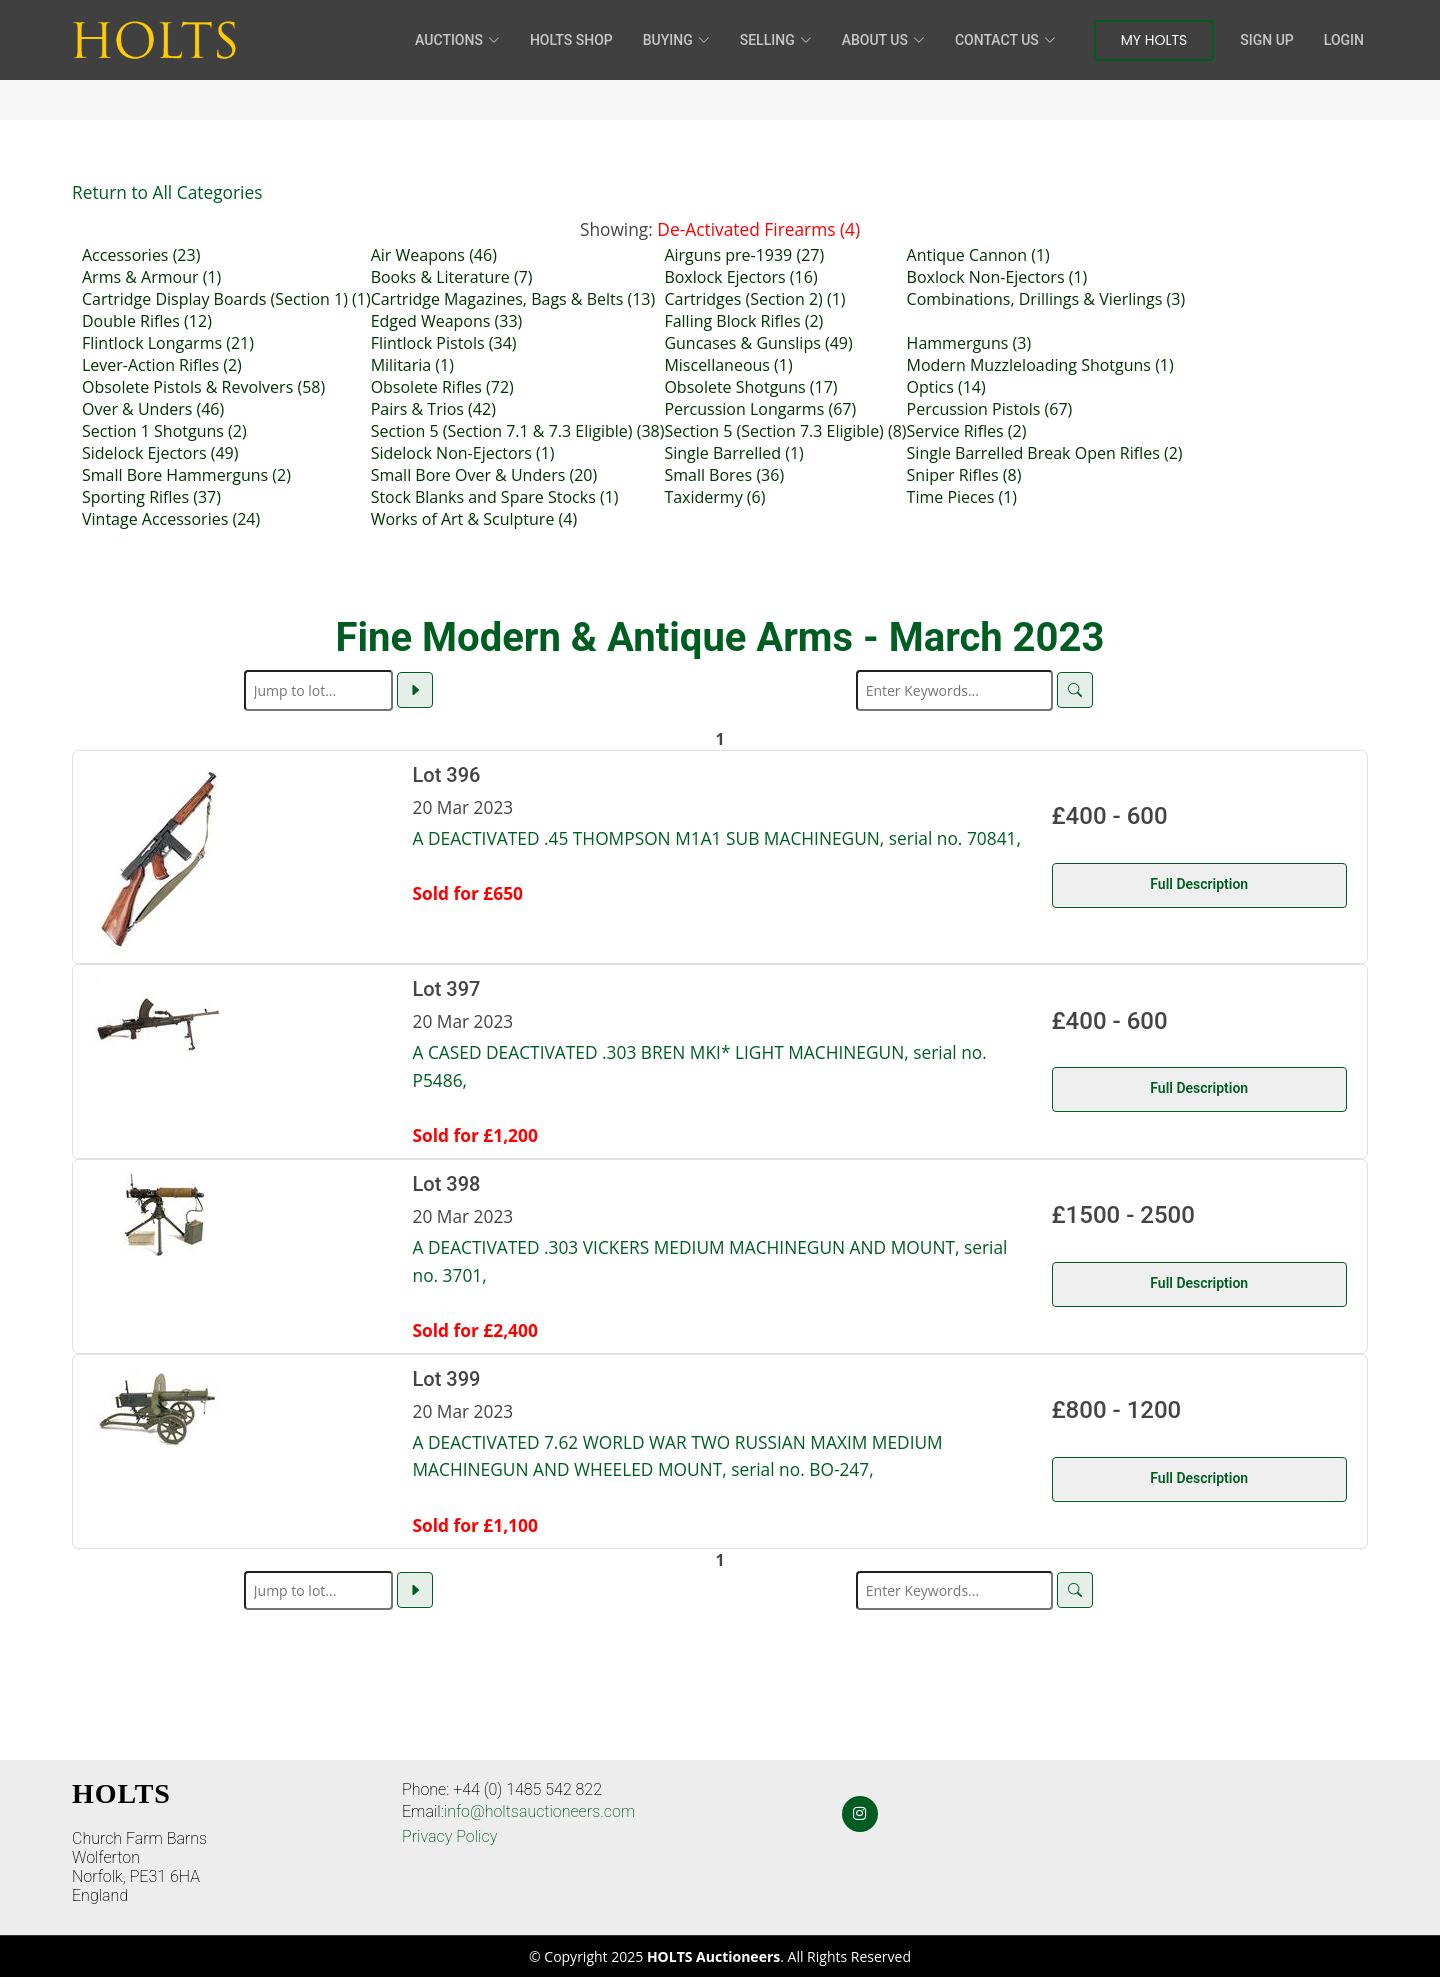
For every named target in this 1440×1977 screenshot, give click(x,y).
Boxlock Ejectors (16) (740, 277)
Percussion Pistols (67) (990, 409)
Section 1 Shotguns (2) (164, 431)
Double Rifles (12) (147, 321)
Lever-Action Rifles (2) (162, 365)
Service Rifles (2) (967, 431)
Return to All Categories (167, 192)
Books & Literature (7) (452, 277)
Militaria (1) (412, 365)
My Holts (1154, 40)
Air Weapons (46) (434, 255)
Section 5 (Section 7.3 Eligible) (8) (785, 431)
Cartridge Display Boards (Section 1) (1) (226, 299)
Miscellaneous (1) (728, 365)
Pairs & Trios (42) (433, 409)
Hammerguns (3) (969, 343)
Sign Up (1266, 40)
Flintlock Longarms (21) (168, 343)
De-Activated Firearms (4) (758, 229)
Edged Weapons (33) (447, 321)
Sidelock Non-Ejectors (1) (463, 453)
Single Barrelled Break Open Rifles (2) (1045, 453)
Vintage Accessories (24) (171, 519)
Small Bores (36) (724, 475)
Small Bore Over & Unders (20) (484, 475)
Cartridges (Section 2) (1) (754, 299)
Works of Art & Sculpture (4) (474, 519)
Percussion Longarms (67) (760, 409)
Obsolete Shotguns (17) (750, 387)
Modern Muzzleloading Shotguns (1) (1040, 365)
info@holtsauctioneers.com (539, 1811)
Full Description (1199, 884)
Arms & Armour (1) (151, 277)
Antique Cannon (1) (978, 255)
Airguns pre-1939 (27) (744, 255)
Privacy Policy (449, 1836)
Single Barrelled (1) (733, 453)
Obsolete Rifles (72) (442, 387)
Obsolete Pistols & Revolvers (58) (203, 387)
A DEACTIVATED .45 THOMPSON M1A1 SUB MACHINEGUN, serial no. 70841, (717, 838)
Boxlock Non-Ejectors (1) (997, 277)
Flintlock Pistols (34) (444, 343)
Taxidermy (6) (714, 497)
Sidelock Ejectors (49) (160, 453)
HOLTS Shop (571, 40)
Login (1344, 40)
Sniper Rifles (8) (964, 475)
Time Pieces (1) (962, 497)
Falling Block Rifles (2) (743, 321)
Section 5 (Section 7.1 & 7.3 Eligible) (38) (518, 431)
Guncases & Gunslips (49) (758, 343)
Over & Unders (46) (153, 409)
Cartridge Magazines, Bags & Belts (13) (513, 299)
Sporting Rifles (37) (151, 497)
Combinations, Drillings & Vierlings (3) (1046, 299)
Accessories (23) (141, 255)
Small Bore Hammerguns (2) (186, 475)
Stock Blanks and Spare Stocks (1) (495, 497)
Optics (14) (946, 387)
